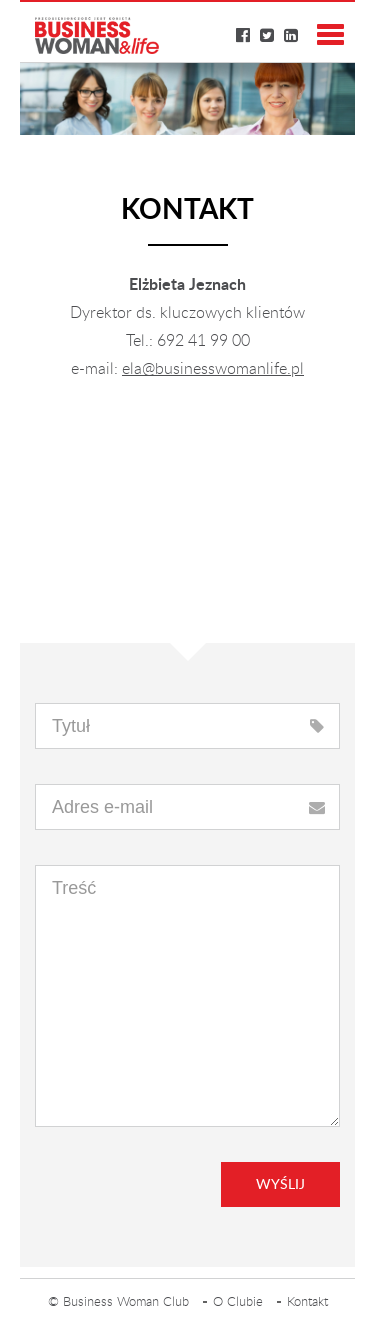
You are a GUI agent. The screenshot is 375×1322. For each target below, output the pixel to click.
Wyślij (280, 1185)
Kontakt (307, 1302)
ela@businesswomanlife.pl (213, 369)
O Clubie (238, 1302)
